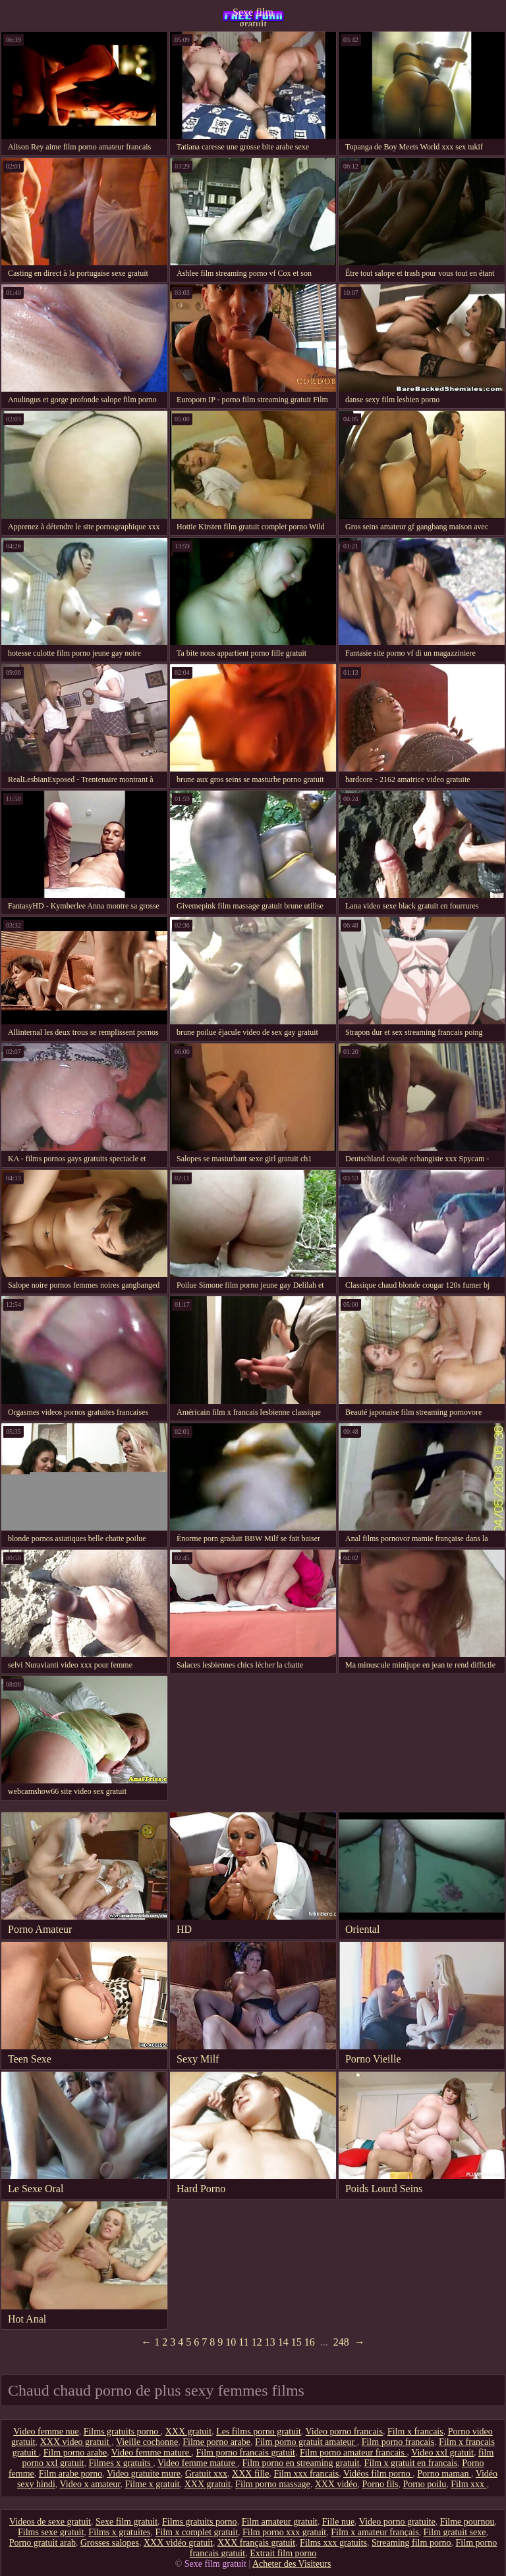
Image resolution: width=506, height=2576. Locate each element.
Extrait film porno (283, 2553)
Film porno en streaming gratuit (301, 2463)
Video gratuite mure (144, 2474)
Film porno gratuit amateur (306, 2442)
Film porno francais (398, 2442)
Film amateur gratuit (280, 2522)
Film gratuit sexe (455, 2532)
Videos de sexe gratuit (50, 2522)
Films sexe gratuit (51, 2532)
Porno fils (380, 2484)
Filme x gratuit (152, 2484)
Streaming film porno (411, 2543)
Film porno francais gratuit (245, 2453)
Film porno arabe (75, 2453)
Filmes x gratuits (121, 2463)
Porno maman (444, 2474)
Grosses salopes (109, 2543)
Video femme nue (45, 2431)
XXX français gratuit (256, 2543)
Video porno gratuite (397, 2522)
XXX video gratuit (75, 2442)
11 (243, 2342)
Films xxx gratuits (333, 2543)
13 (270, 2342)
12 (257, 2342)
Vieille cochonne (147, 2442)
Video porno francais (344, 2431)
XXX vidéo (336, 2484)
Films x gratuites (119, 2532)
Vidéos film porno (377, 2474)
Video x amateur (90, 2484)
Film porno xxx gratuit (284, 2532)
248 (341, 2342)
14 (283, 2342)
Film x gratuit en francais (411, 2463)
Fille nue (338, 2522)
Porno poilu (424, 2484)
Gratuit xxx (206, 2474)
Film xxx (468, 2484)
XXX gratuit (188, 2431)
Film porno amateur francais (353, 2453)
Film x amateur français (374, 2532)
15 (296, 2342)
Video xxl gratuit (442, 2453)
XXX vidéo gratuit (178, 2543)
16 (309, 2342)
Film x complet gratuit (196, 2532)
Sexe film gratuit (253, 16)
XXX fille (250, 2474)
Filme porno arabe (216, 2442)
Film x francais (415, 2431)
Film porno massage (272, 2484)
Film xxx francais (306, 2474)
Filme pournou (467, 2522)
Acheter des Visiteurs (291, 2564)
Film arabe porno (70, 2474)
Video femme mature (151, 2453)
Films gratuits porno (122, 2431)
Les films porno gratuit (258, 2431)
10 (230, 2342)
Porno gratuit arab (42, 2543)
